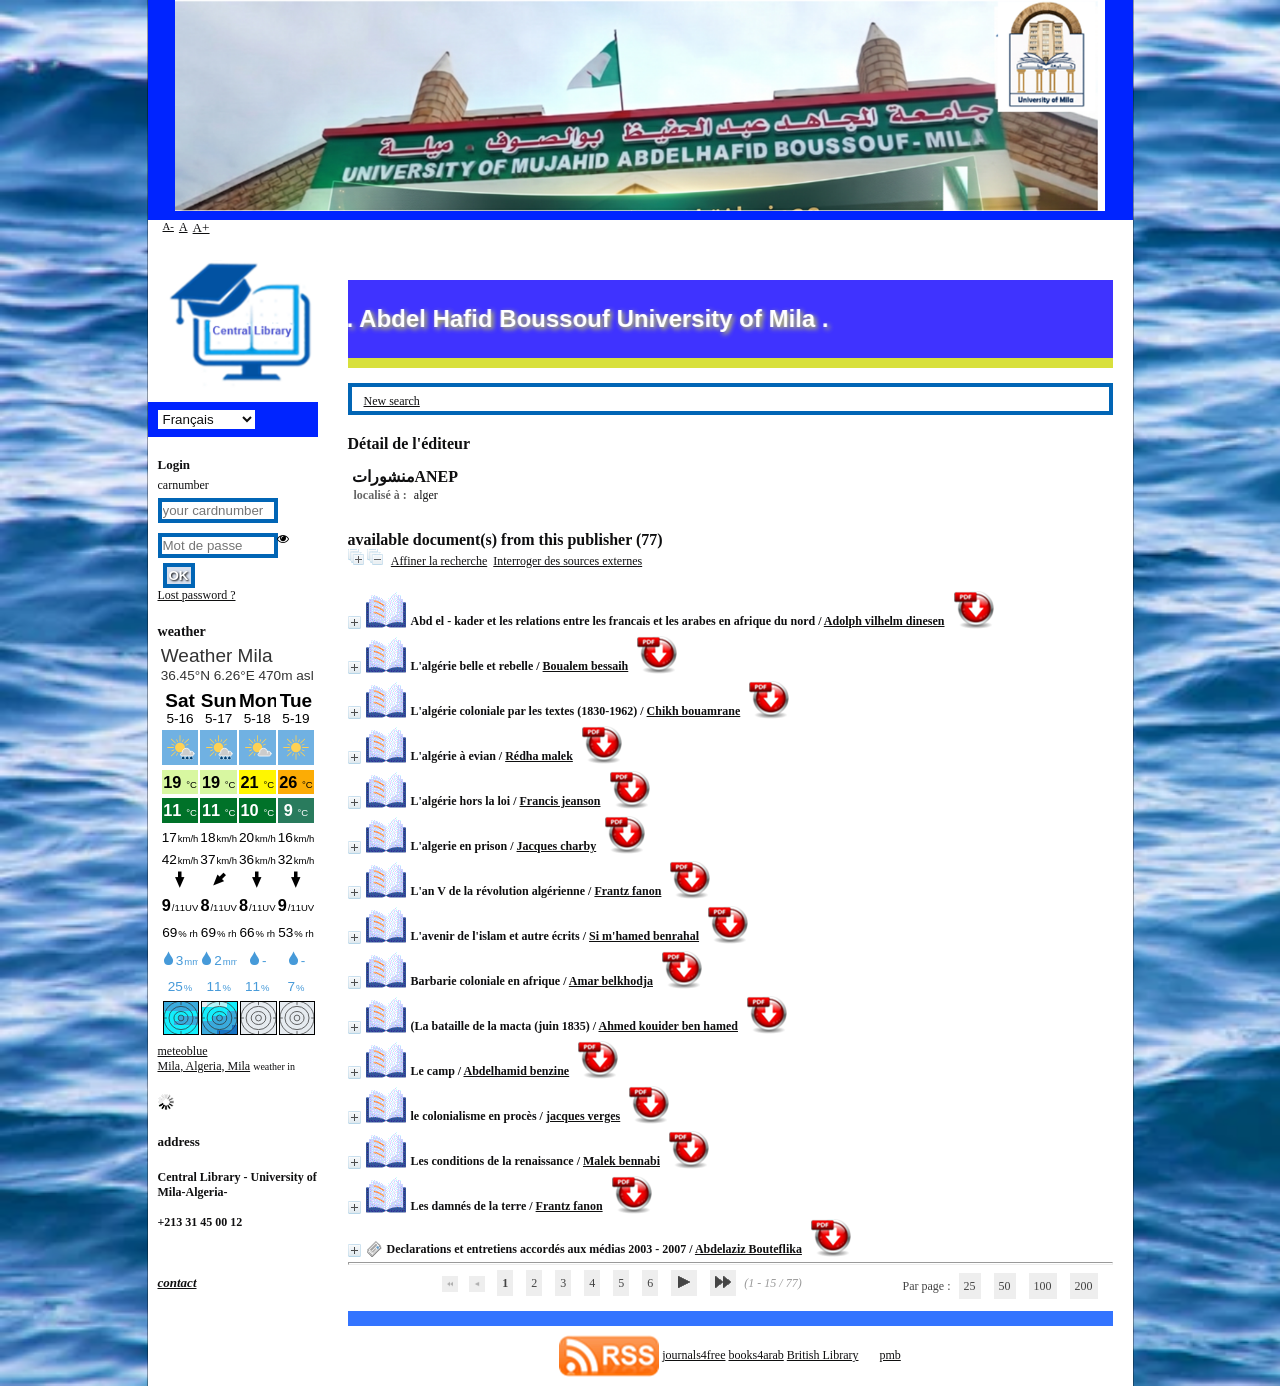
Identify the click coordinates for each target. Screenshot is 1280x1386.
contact (177, 1282)
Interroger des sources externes (567, 561)
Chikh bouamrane (694, 711)
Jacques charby (557, 846)
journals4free (693, 1355)
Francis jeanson (560, 801)
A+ (201, 227)
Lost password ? (197, 595)
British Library (823, 1355)
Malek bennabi (621, 1161)
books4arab (755, 1355)
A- (168, 226)
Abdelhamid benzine (517, 1071)
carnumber (183, 485)
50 (1005, 1286)
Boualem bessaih (586, 666)
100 (1043, 1286)
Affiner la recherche (439, 561)
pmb (889, 1355)
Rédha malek (539, 756)
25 (970, 1286)
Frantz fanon (627, 891)
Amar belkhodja (611, 981)
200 (1084, 1286)
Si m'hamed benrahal (644, 936)
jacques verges (583, 1116)
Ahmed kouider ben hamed (668, 1026)
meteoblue (183, 1051)
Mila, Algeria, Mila (204, 1066)
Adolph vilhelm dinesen (884, 621)
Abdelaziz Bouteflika (748, 1249)
